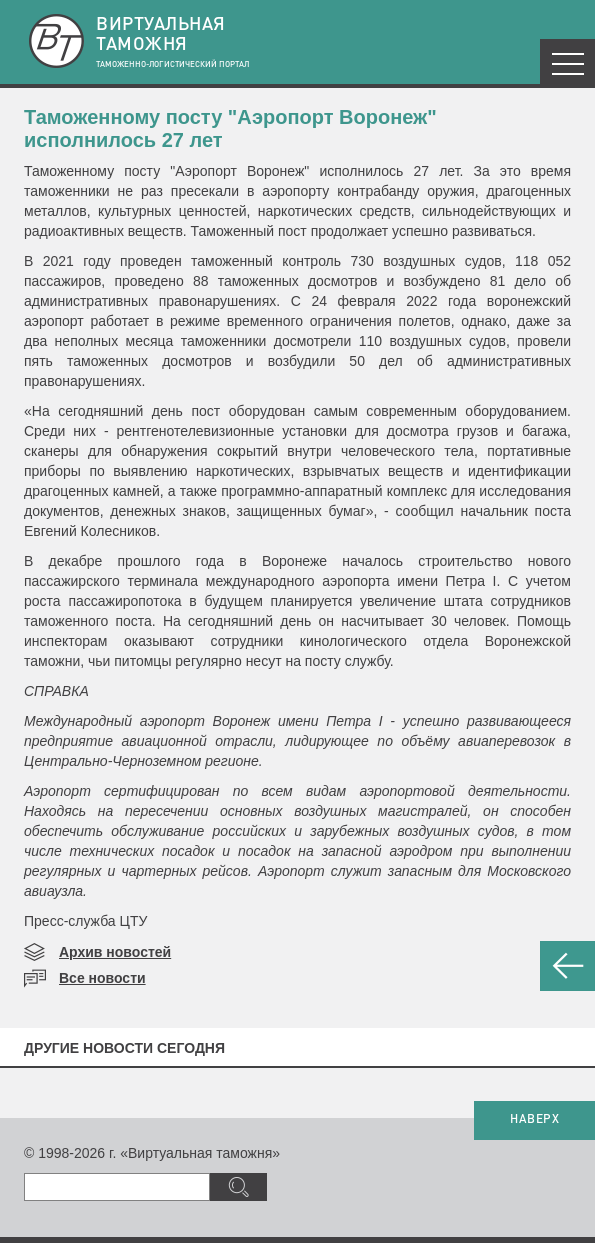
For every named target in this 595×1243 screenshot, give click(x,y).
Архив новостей (115, 952)
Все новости (102, 978)
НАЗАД (567, 966)
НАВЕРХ (534, 1120)
